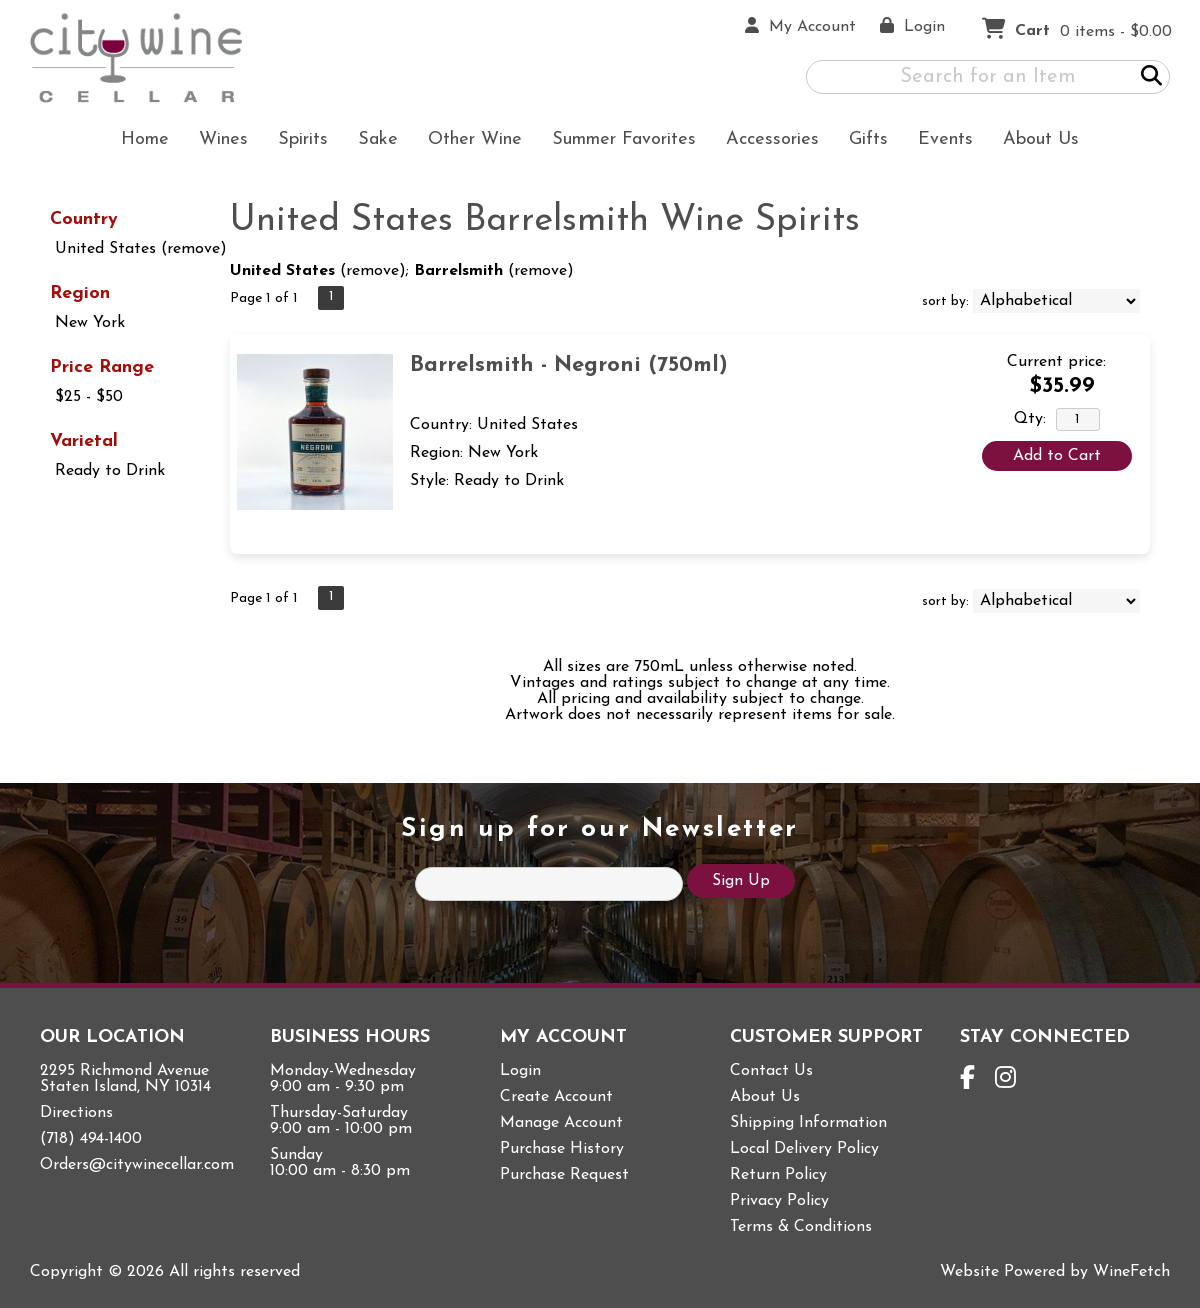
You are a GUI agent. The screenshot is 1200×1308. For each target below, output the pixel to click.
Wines (217, 141)
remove (372, 271)
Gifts (862, 141)
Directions (76, 1113)
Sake (378, 139)
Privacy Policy (779, 1201)
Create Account (556, 1097)
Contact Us (771, 1071)
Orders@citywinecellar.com (137, 1165)
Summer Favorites (617, 141)
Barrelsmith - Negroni (569, 365)
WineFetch (1131, 1272)
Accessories (766, 141)
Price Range (102, 367)
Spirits (296, 141)
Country (84, 219)
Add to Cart (1057, 456)
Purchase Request (564, 1175)
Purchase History (562, 1149)
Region (80, 293)
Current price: (1056, 362)
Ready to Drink (110, 471)
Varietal (84, 441)
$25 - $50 (89, 397)
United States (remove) (141, 249)
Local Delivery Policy (804, 1149)
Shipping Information (808, 1123)
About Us (1034, 141)
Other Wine (468, 141)
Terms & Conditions (801, 1227)
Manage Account (561, 1123)
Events (945, 139)
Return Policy (778, 1175)
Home (145, 139)
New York (90, 323)
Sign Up (741, 881)
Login (520, 1071)
